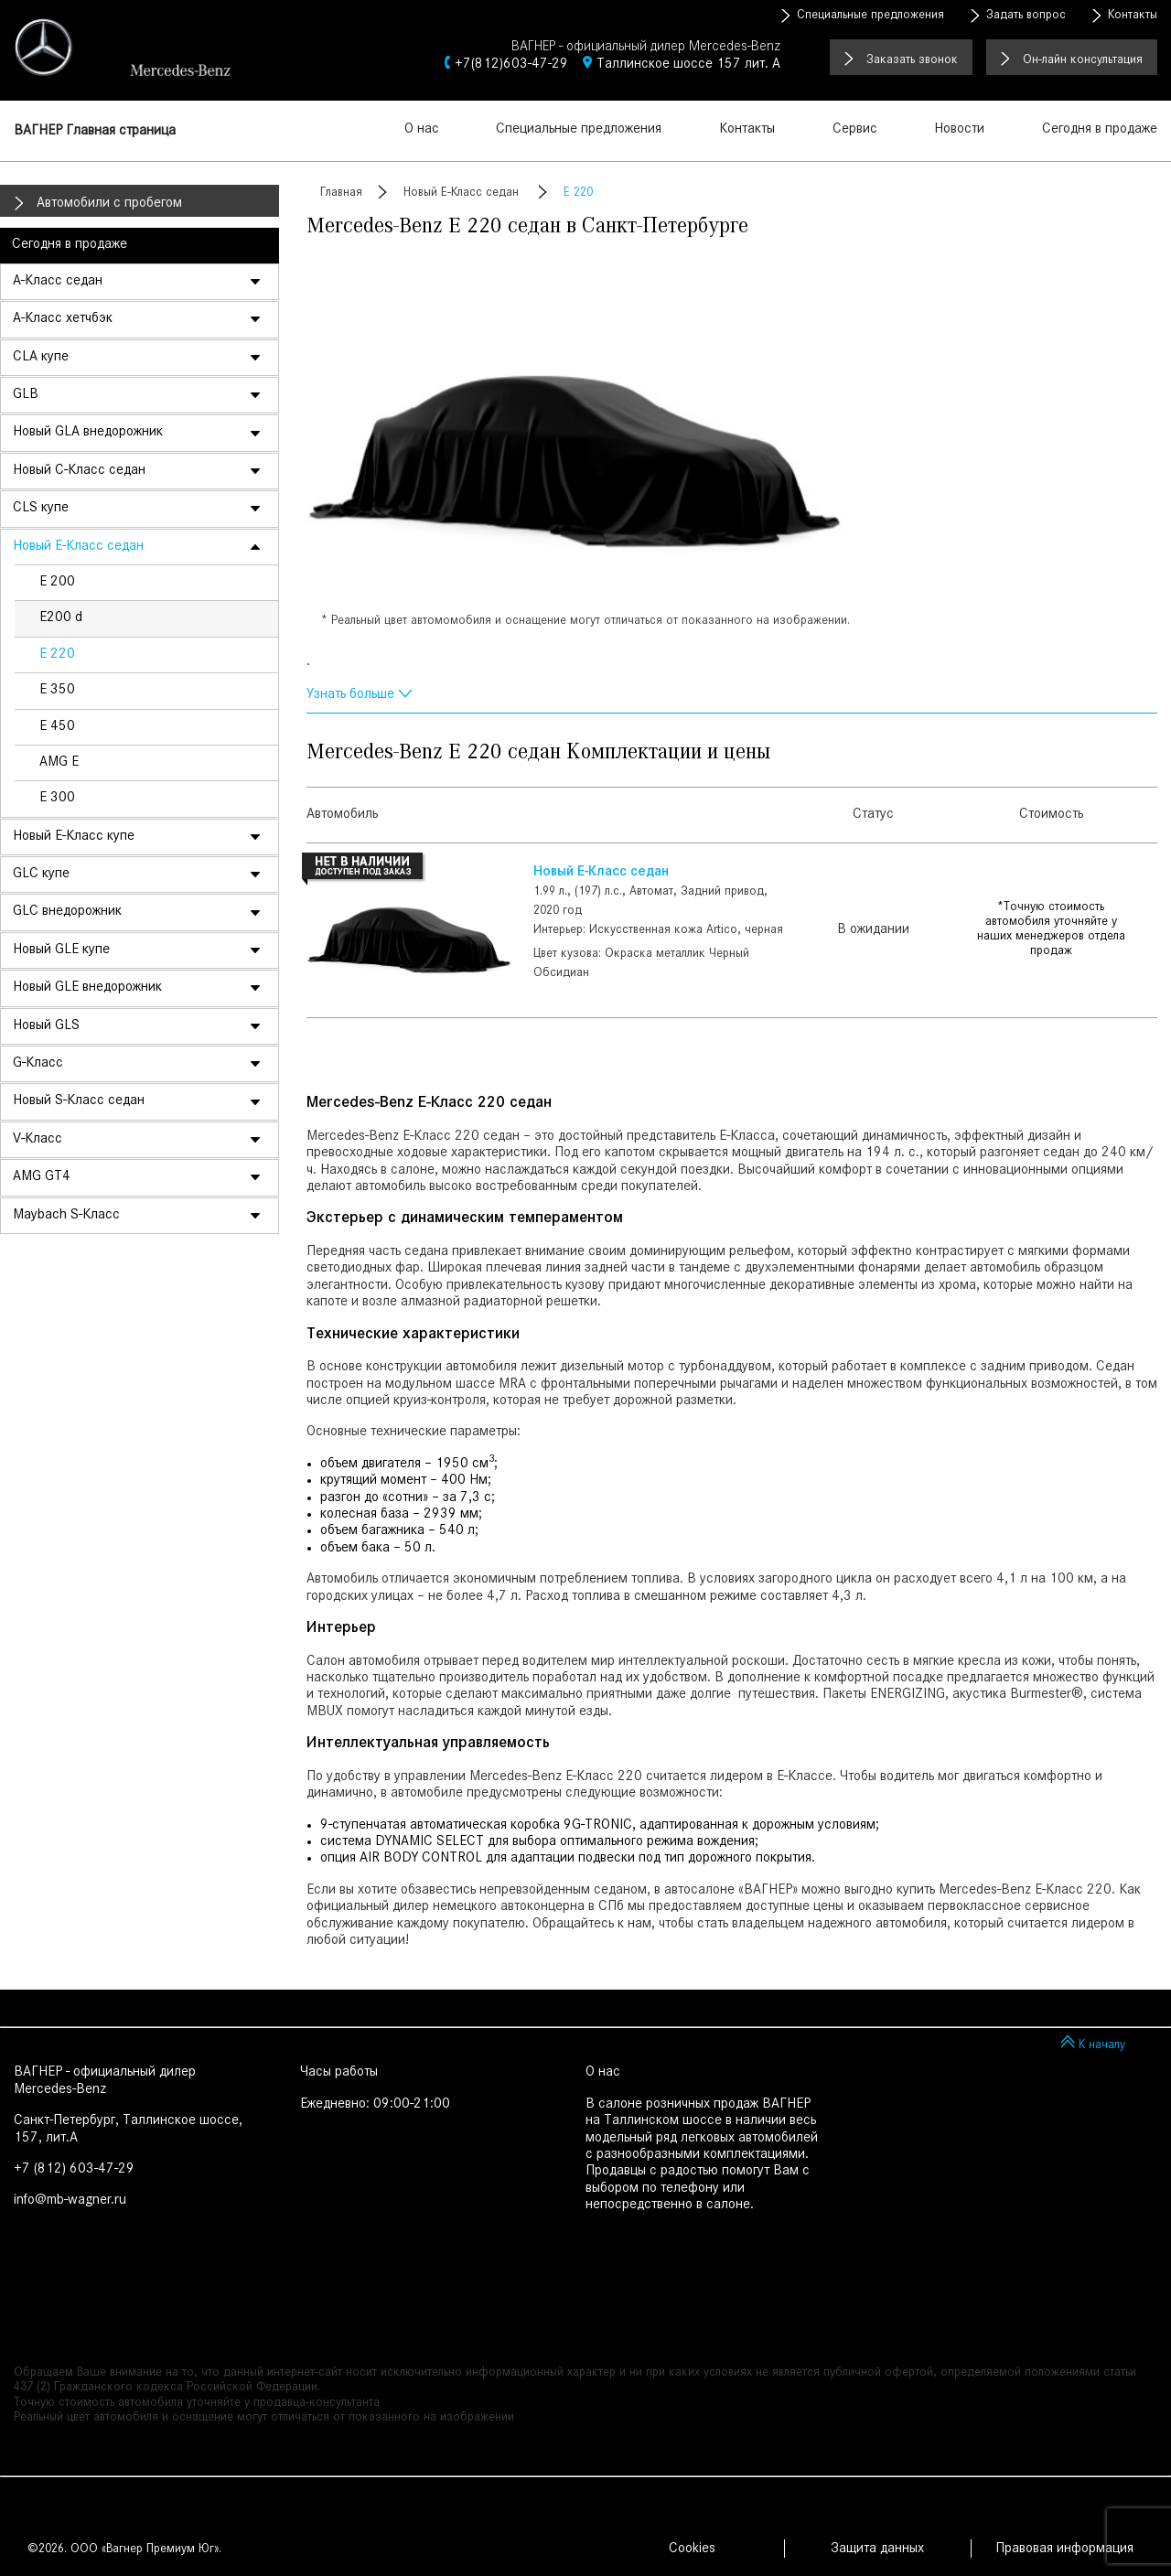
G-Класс (38, 1064)
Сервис (855, 130)
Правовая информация (1064, 2549)
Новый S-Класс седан (79, 1101)
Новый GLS (46, 1026)
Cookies (692, 2549)
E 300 (57, 798)
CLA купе (41, 357)
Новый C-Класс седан (79, 471)
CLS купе (41, 508)
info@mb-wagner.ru (70, 2201)
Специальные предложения (870, 16)
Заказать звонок (912, 61)
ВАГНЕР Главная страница (95, 131)
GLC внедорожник (67, 912)
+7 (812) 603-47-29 (74, 2170)
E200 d (60, 618)
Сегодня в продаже (1099, 130)
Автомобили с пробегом (109, 204)
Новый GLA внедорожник (88, 432)
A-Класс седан (57, 281)
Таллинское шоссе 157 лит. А (688, 65)
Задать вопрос (1026, 16)
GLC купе (41, 874)
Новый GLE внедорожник (87, 988)
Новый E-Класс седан (78, 547)
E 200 (57, 582)
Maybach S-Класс (66, 1215)
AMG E (59, 763)
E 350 (57, 690)
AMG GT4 (41, 1177)
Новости (959, 130)
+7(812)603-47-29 (511, 65)
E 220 (57, 655)
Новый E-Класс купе (73, 837)
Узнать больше (350, 695)
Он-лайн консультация (1083, 61)
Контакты (1132, 16)
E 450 (57, 727)
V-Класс (37, 1139)
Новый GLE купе (61, 950)
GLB (25, 395)
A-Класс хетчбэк (63, 319)
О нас (421, 130)
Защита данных (877, 2549)
